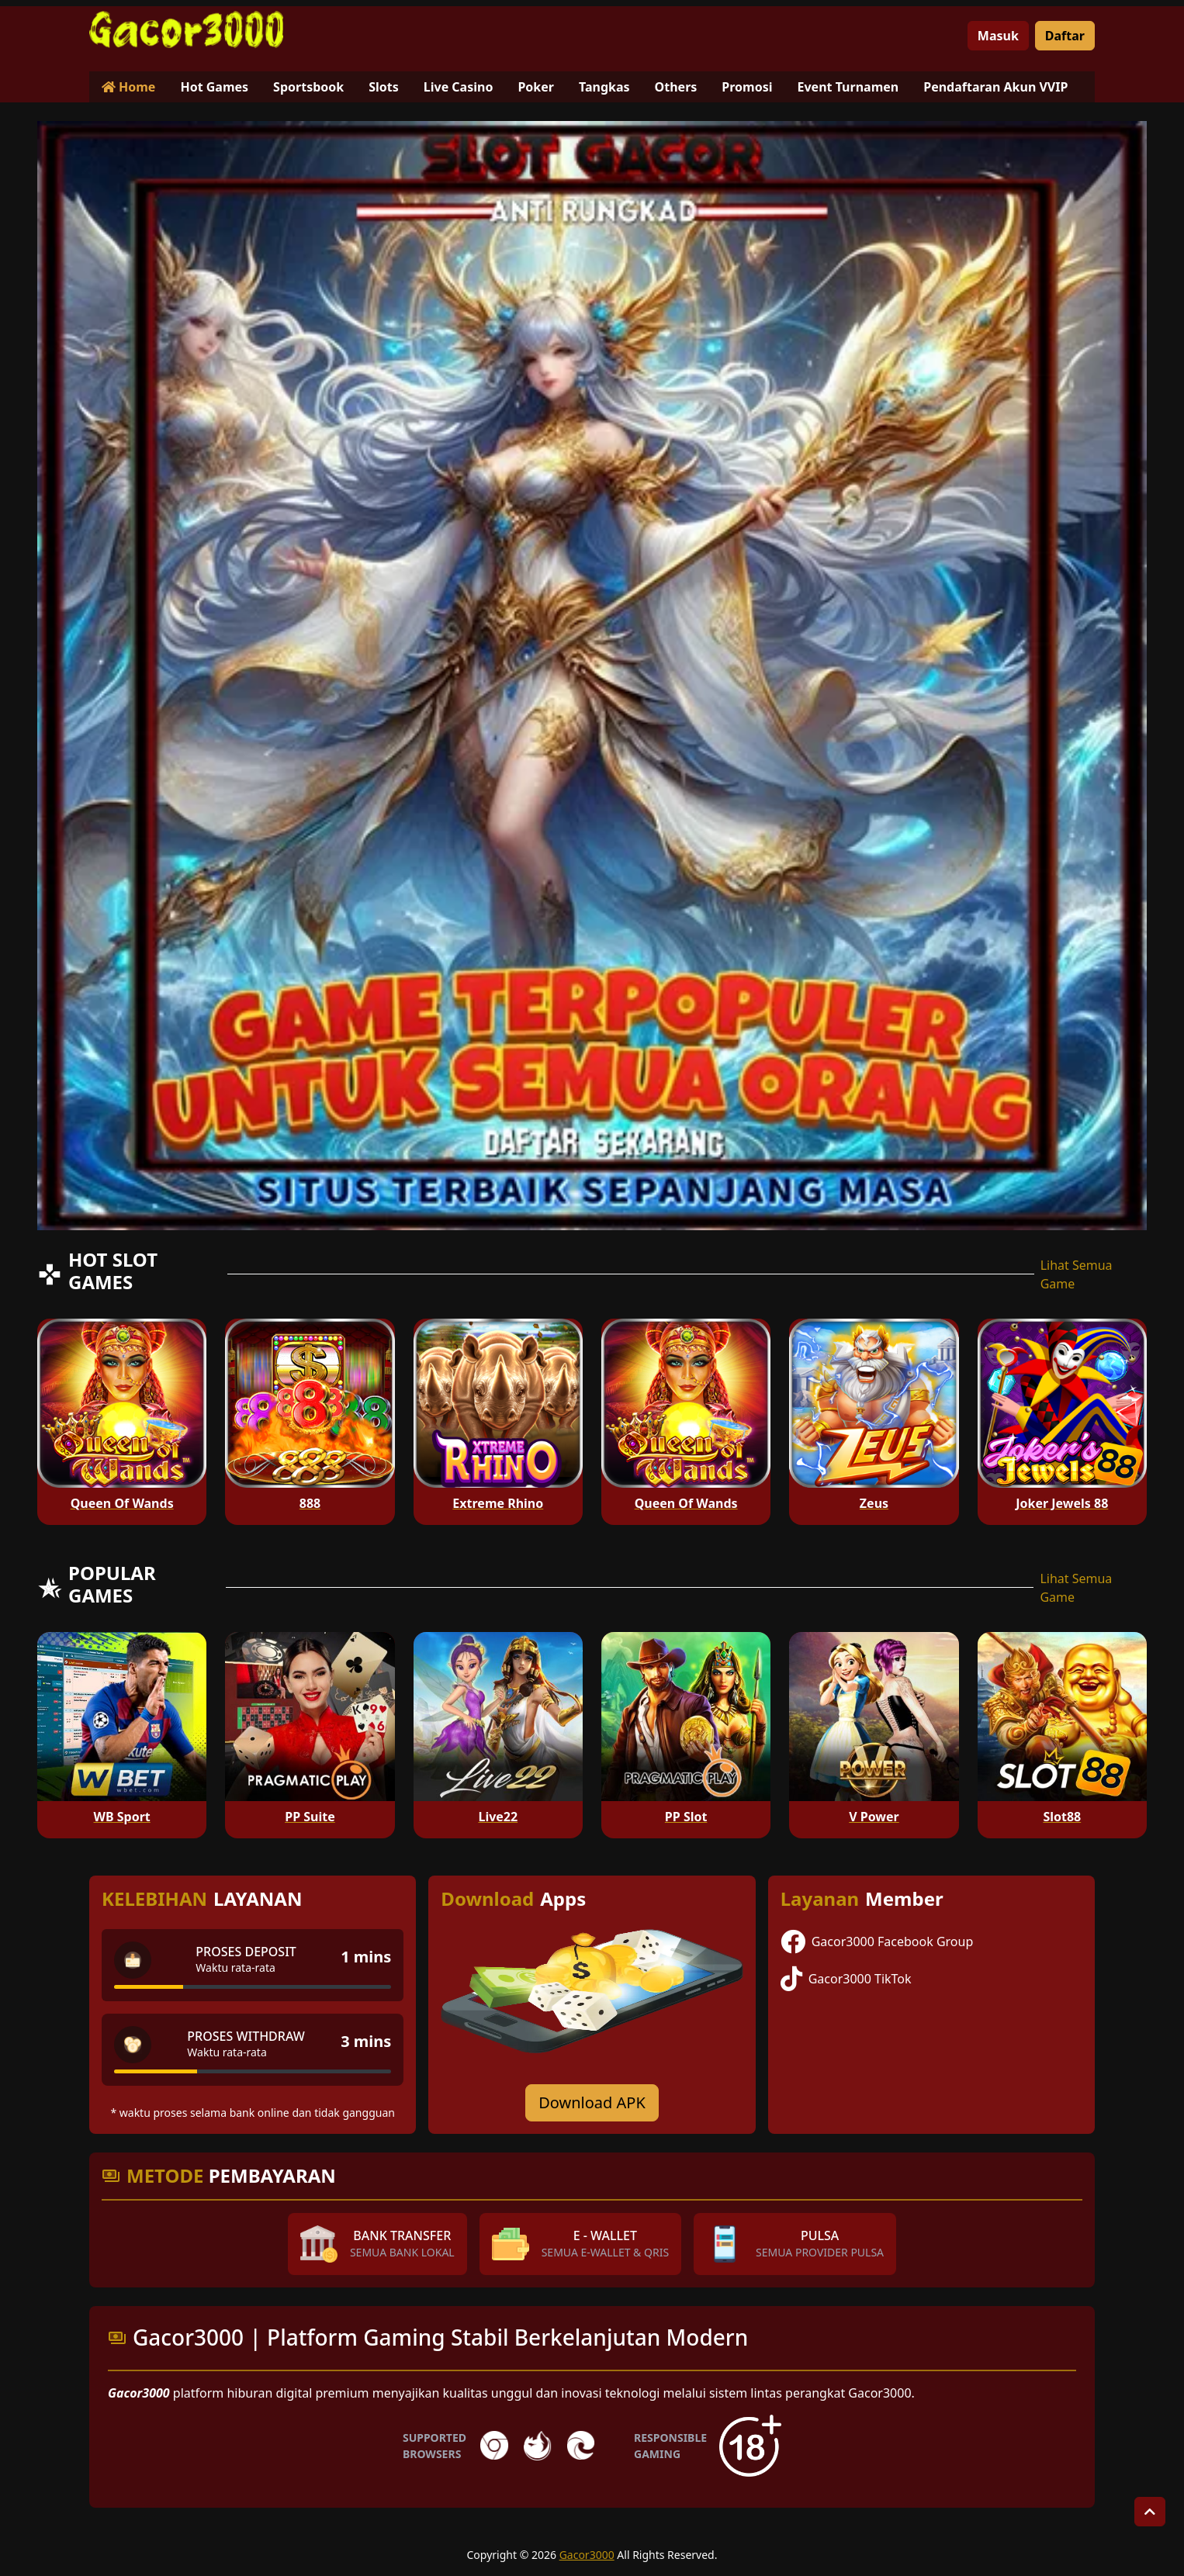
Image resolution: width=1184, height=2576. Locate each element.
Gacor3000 (587, 2554)
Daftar (1065, 35)
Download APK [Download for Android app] (592, 2102)
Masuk (998, 35)
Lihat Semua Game (1076, 1274)
